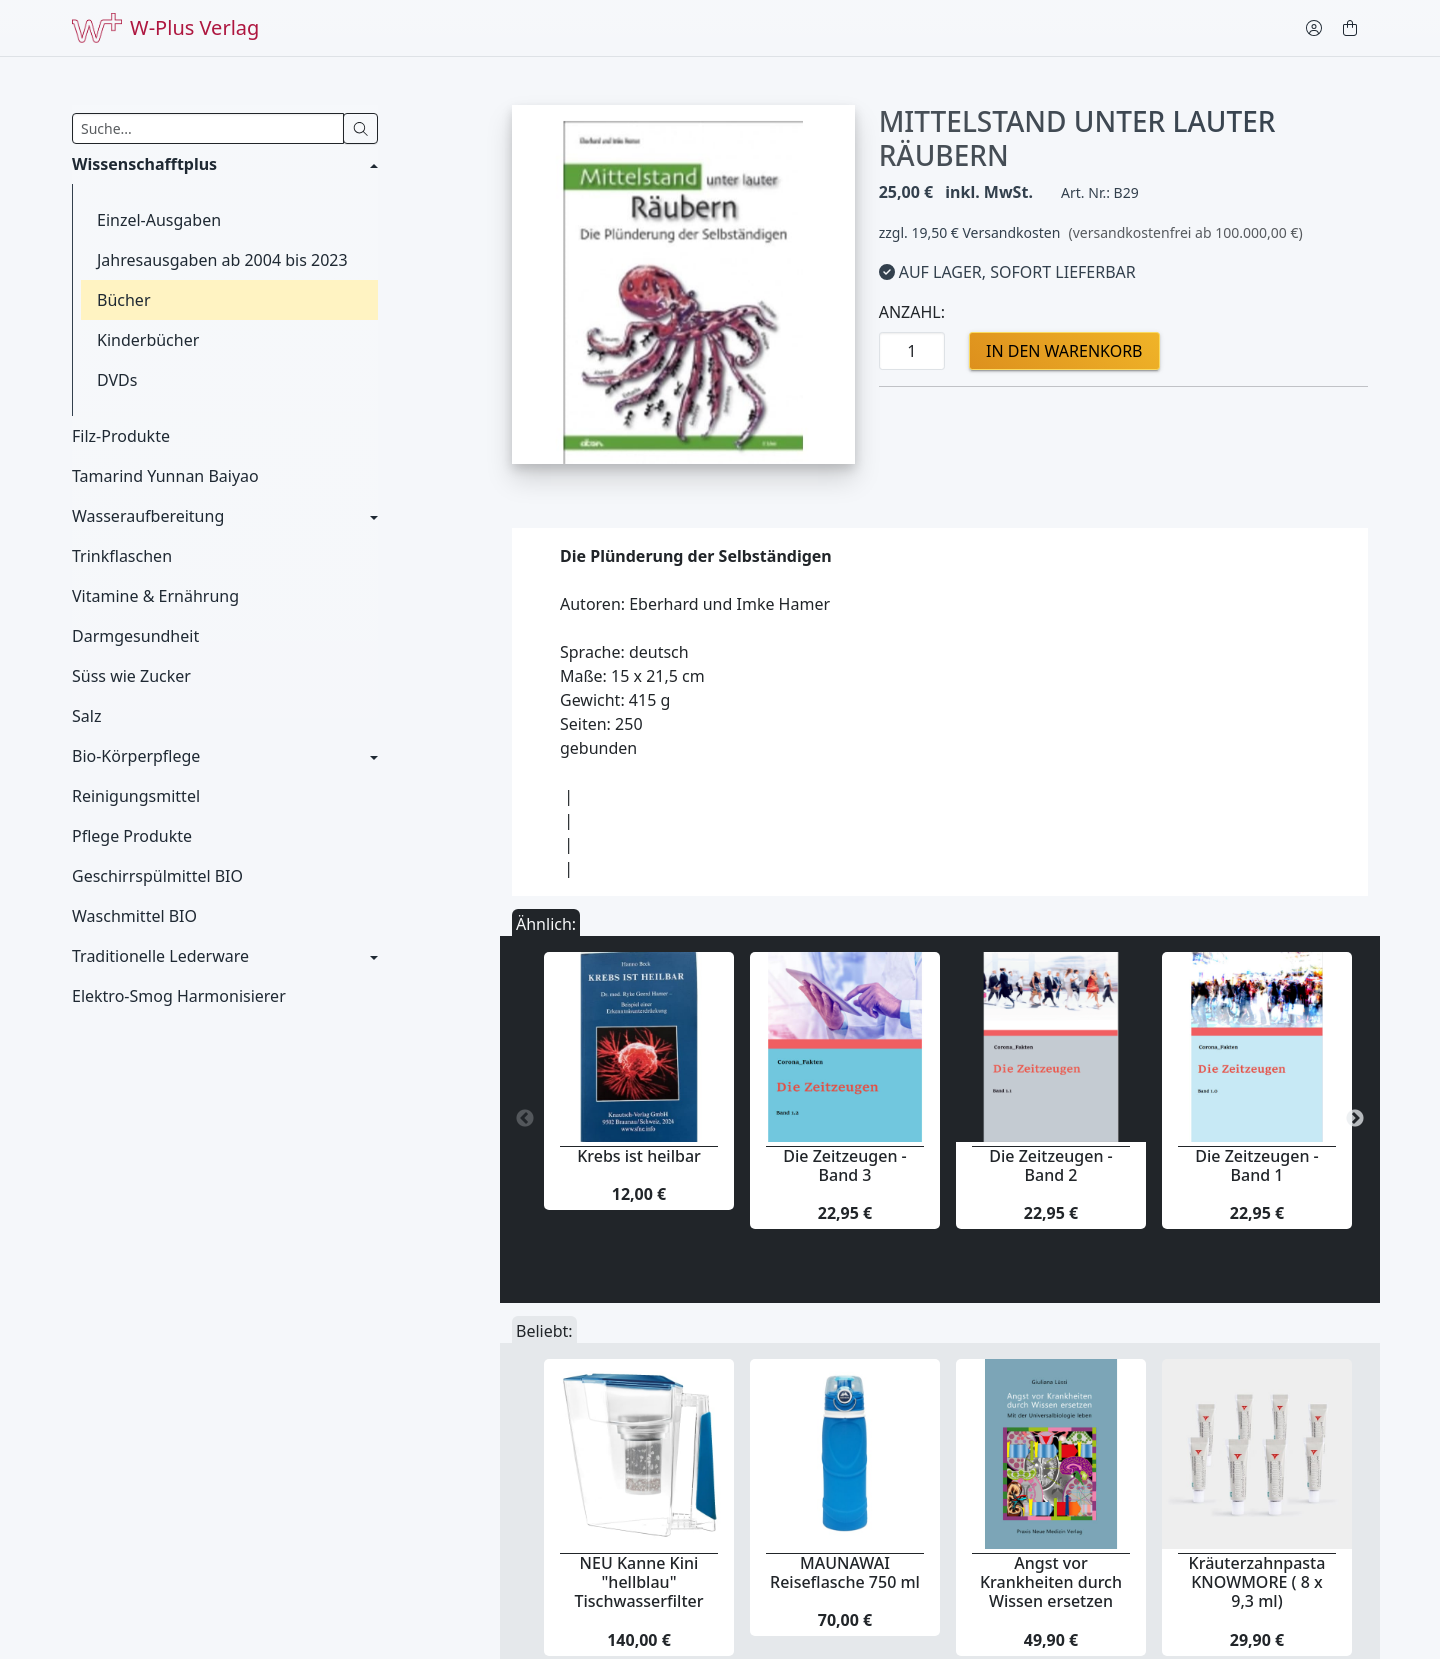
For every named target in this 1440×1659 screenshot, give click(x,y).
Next (1355, 1119)
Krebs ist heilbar (639, 1156)
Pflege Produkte (132, 836)
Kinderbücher (148, 340)
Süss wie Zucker (131, 676)
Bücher (124, 300)
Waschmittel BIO (134, 916)
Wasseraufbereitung (148, 516)
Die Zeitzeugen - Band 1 (1256, 1165)
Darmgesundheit (135, 636)
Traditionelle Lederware (160, 956)
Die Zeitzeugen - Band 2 (1050, 1165)
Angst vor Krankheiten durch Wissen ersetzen (1051, 1582)
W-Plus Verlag (165, 28)
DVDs (117, 380)
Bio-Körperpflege (136, 756)
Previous (525, 1119)
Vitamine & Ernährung (155, 596)
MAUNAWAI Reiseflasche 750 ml (845, 1572)
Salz (86, 716)
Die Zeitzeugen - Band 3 (844, 1165)
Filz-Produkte (121, 436)
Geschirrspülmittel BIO (157, 876)
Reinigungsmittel (136, 796)
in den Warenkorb (1064, 351)
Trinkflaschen (122, 556)
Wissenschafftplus (144, 164)
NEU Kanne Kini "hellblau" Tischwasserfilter (639, 1582)
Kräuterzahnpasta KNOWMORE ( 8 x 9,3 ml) (1257, 1582)
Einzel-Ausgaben (159, 220)
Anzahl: (912, 312)
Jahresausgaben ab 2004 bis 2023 (222, 260)
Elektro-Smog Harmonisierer (179, 996)
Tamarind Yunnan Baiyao (165, 476)
